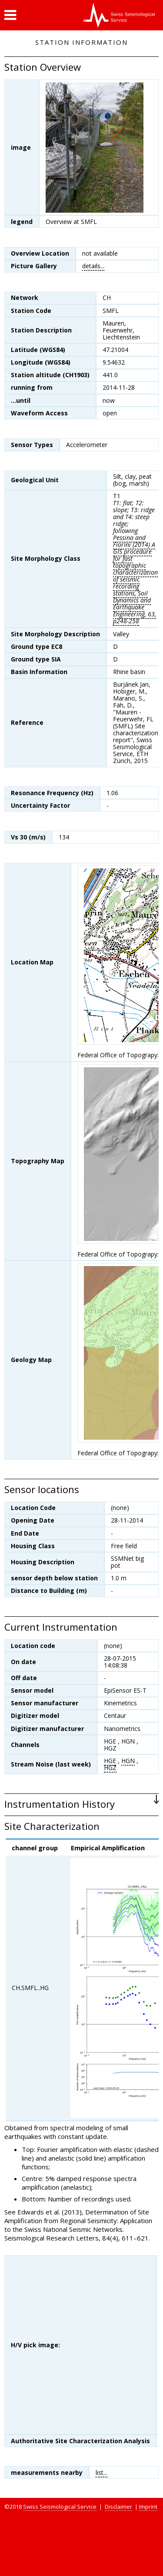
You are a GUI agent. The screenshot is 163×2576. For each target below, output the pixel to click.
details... (93, 266)
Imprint (148, 2506)
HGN (128, 1761)
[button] (10, 15)
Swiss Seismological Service (59, 2506)
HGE (110, 1761)
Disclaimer (118, 2506)
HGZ (110, 1767)
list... (101, 2472)
